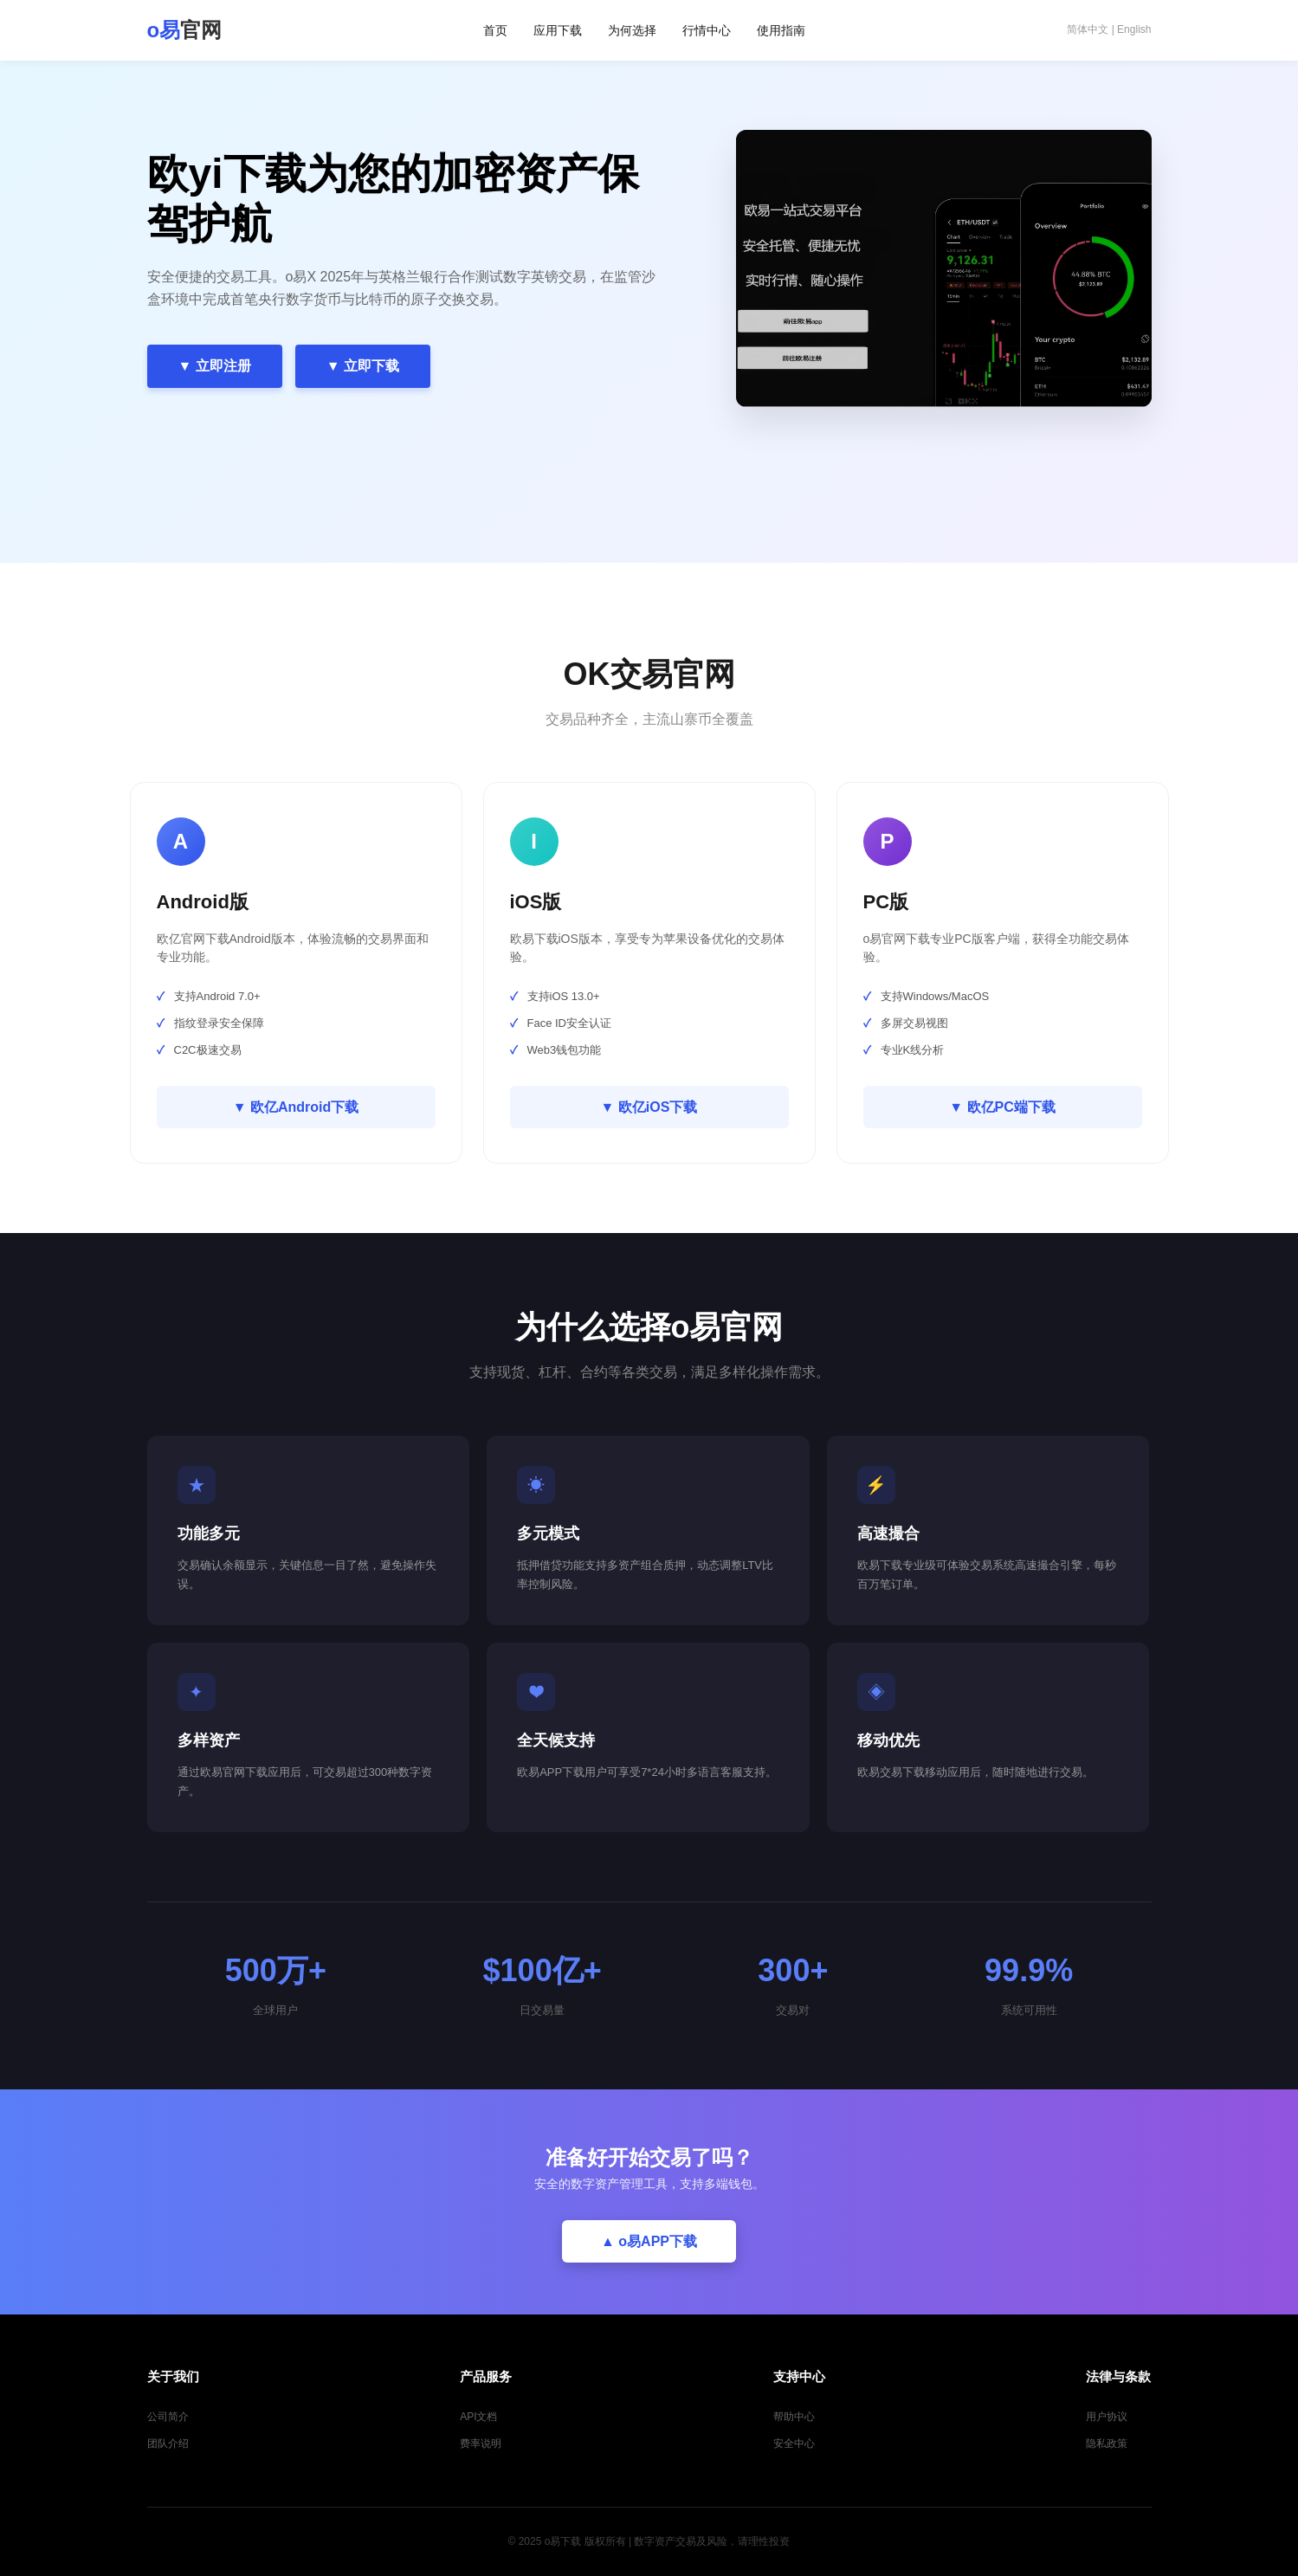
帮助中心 (794, 2417)
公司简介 (168, 2417)
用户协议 (1106, 2417)
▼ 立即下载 (362, 365)
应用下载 (557, 30)
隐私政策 (1106, 2443)
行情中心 (706, 30)
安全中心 (794, 2443)
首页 (495, 30)
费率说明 (480, 2443)
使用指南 (781, 30)
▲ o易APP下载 (649, 2241)
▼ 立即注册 (214, 365)
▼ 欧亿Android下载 (296, 1107)
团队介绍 (168, 2443)
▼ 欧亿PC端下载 (1002, 1107)
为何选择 (632, 30)
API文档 (478, 2417)
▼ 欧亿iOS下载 (649, 1107)
